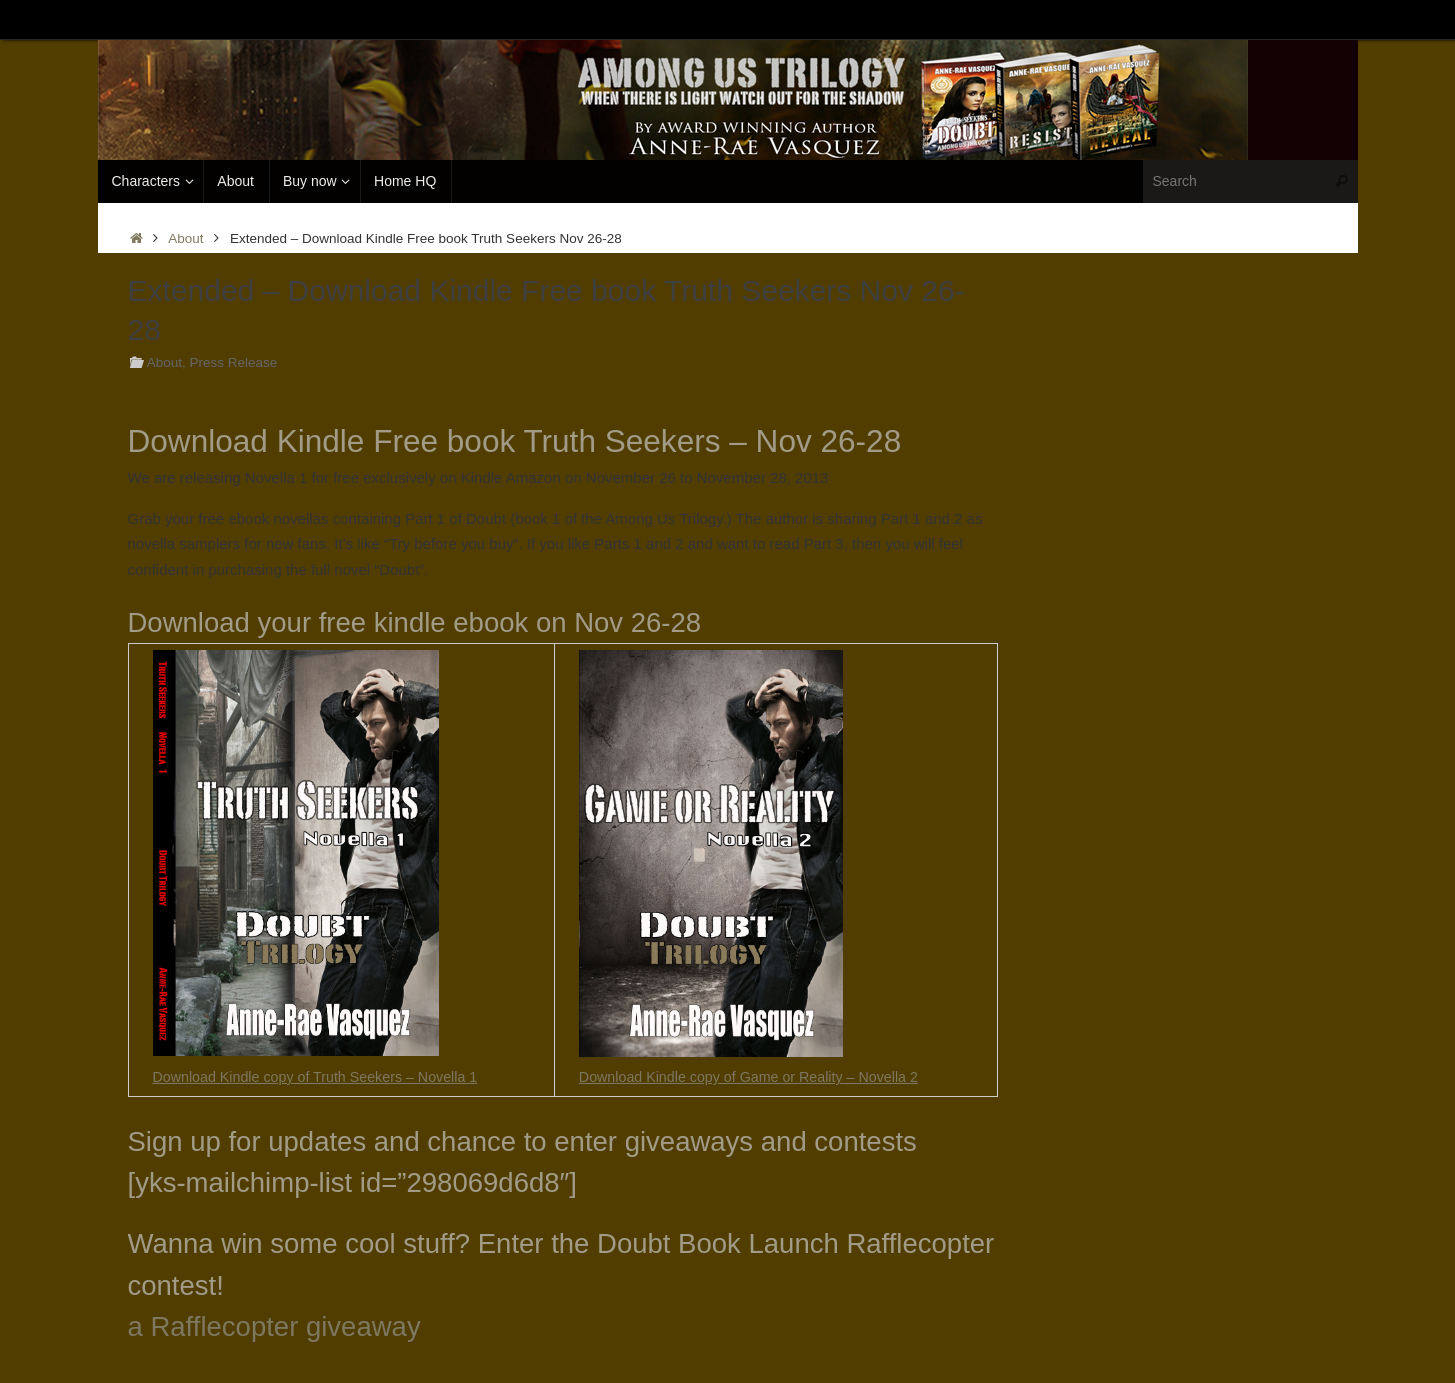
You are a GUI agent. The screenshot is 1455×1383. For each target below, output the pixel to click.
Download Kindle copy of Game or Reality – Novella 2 (757, 1076)
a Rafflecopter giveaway (274, 1326)
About (185, 238)
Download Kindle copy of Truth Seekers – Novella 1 (324, 1076)
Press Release (233, 362)
